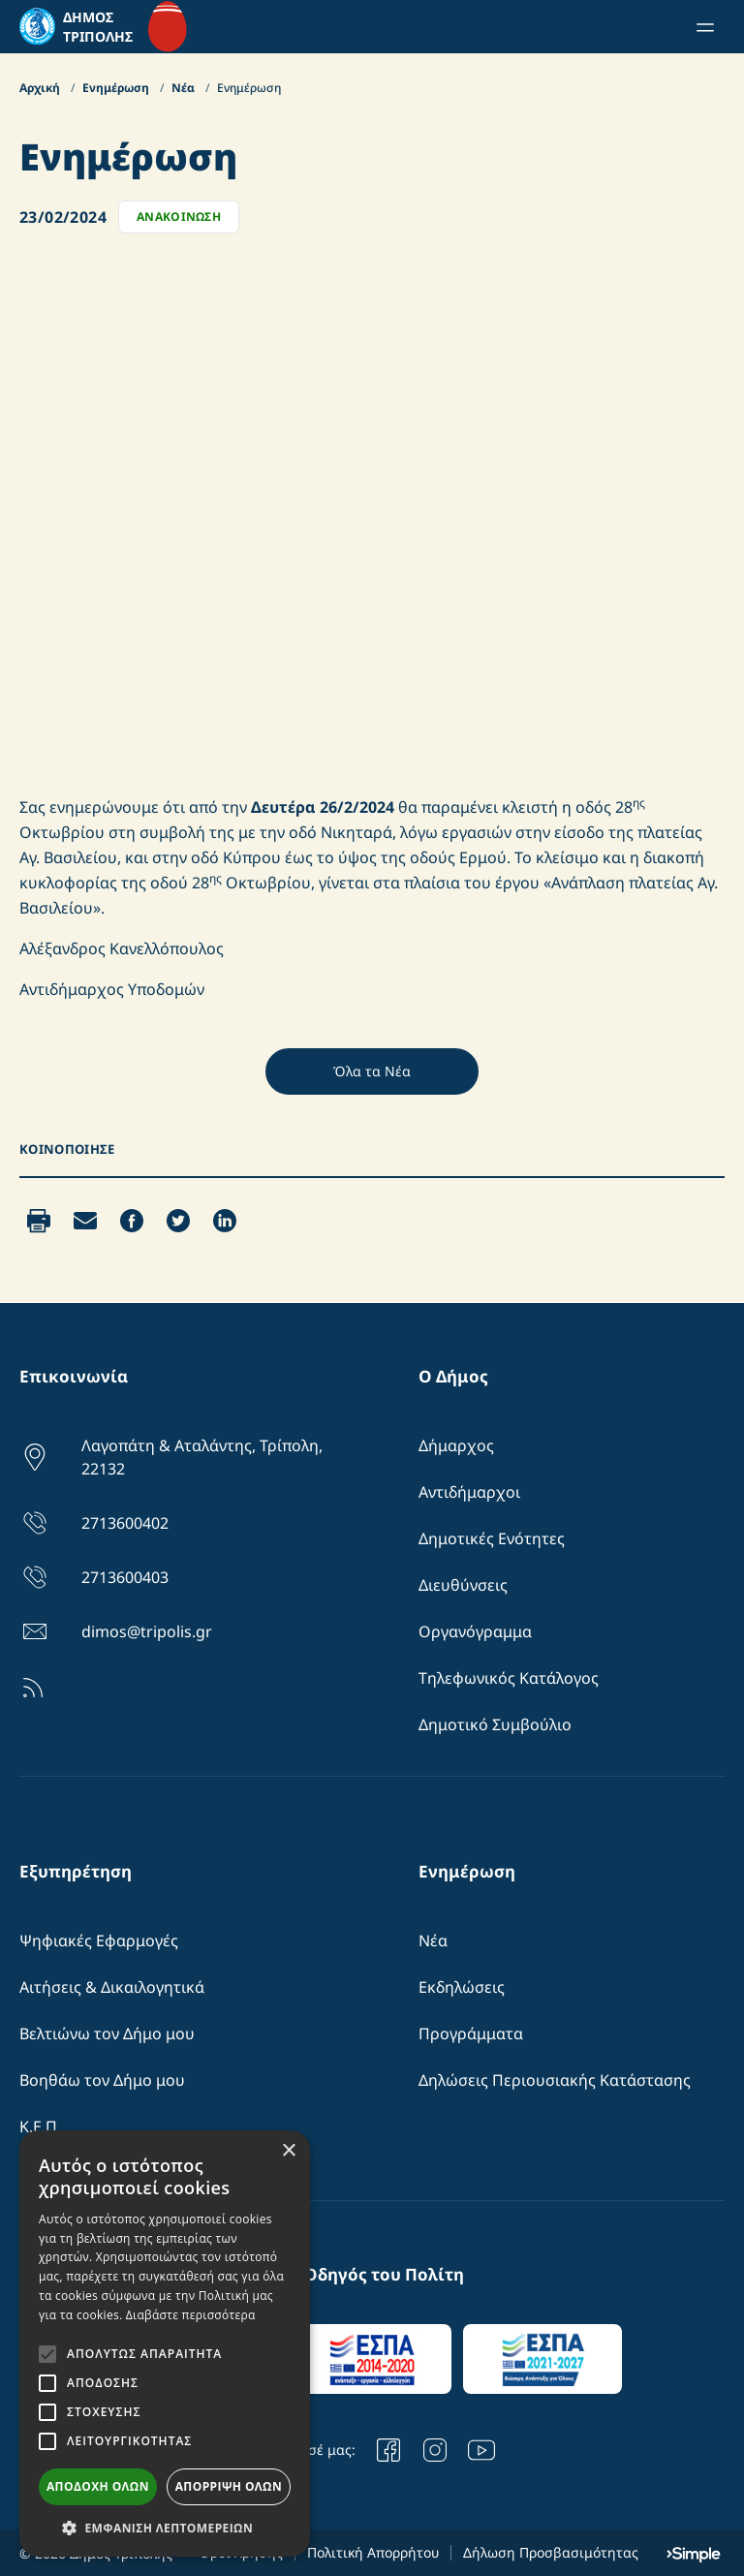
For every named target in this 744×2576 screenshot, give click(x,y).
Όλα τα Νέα (372, 1071)
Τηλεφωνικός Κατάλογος (508, 1678)
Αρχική (41, 87)
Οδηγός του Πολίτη (384, 2274)
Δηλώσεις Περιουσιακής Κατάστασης (554, 2080)
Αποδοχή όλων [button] (97, 2486)
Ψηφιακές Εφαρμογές (98, 1940)
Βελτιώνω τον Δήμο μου (107, 2033)
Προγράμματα (470, 2033)
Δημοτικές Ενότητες (491, 1538)
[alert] (164, 2343)
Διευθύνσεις (463, 1585)
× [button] (288, 2151)
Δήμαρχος (456, 1445)
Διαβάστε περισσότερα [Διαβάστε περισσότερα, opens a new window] (191, 2315)
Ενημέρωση (117, 87)
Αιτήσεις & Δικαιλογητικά (111, 1987)
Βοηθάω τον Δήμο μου (102, 2080)
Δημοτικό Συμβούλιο (495, 1724)
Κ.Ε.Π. (40, 2126)
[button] (165, 2527)
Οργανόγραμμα (475, 1631)
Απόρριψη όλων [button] (228, 2486)
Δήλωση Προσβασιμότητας (550, 2552)
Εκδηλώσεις (461, 1987)
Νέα (184, 87)
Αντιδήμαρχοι (469, 1492)
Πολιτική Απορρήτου (373, 2552)
